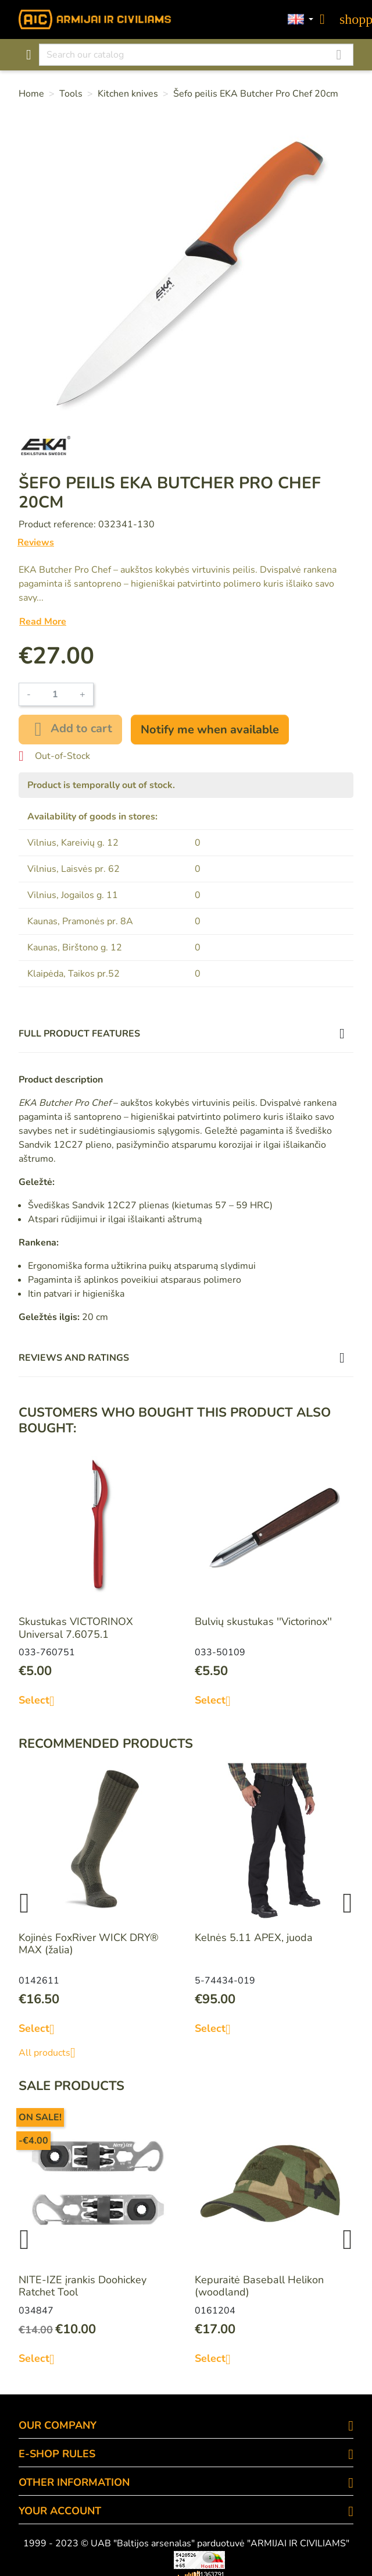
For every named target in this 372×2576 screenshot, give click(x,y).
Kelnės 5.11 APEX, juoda (254, 1938)
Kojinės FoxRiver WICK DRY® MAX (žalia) (89, 1944)
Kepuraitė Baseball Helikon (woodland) (259, 2286)
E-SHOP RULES (57, 2454)
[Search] (196, 55)
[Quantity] (55, 694)
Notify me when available (210, 729)
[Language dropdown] (300, 20)
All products (51, 2053)
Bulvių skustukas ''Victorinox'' (263, 1621)
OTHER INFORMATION (74, 2482)
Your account (60, 2511)
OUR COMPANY (57, 2425)
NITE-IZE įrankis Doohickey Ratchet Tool (82, 2286)
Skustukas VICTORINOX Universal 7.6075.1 (76, 1628)
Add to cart (70, 729)
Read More (42, 621)
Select (41, 1700)
